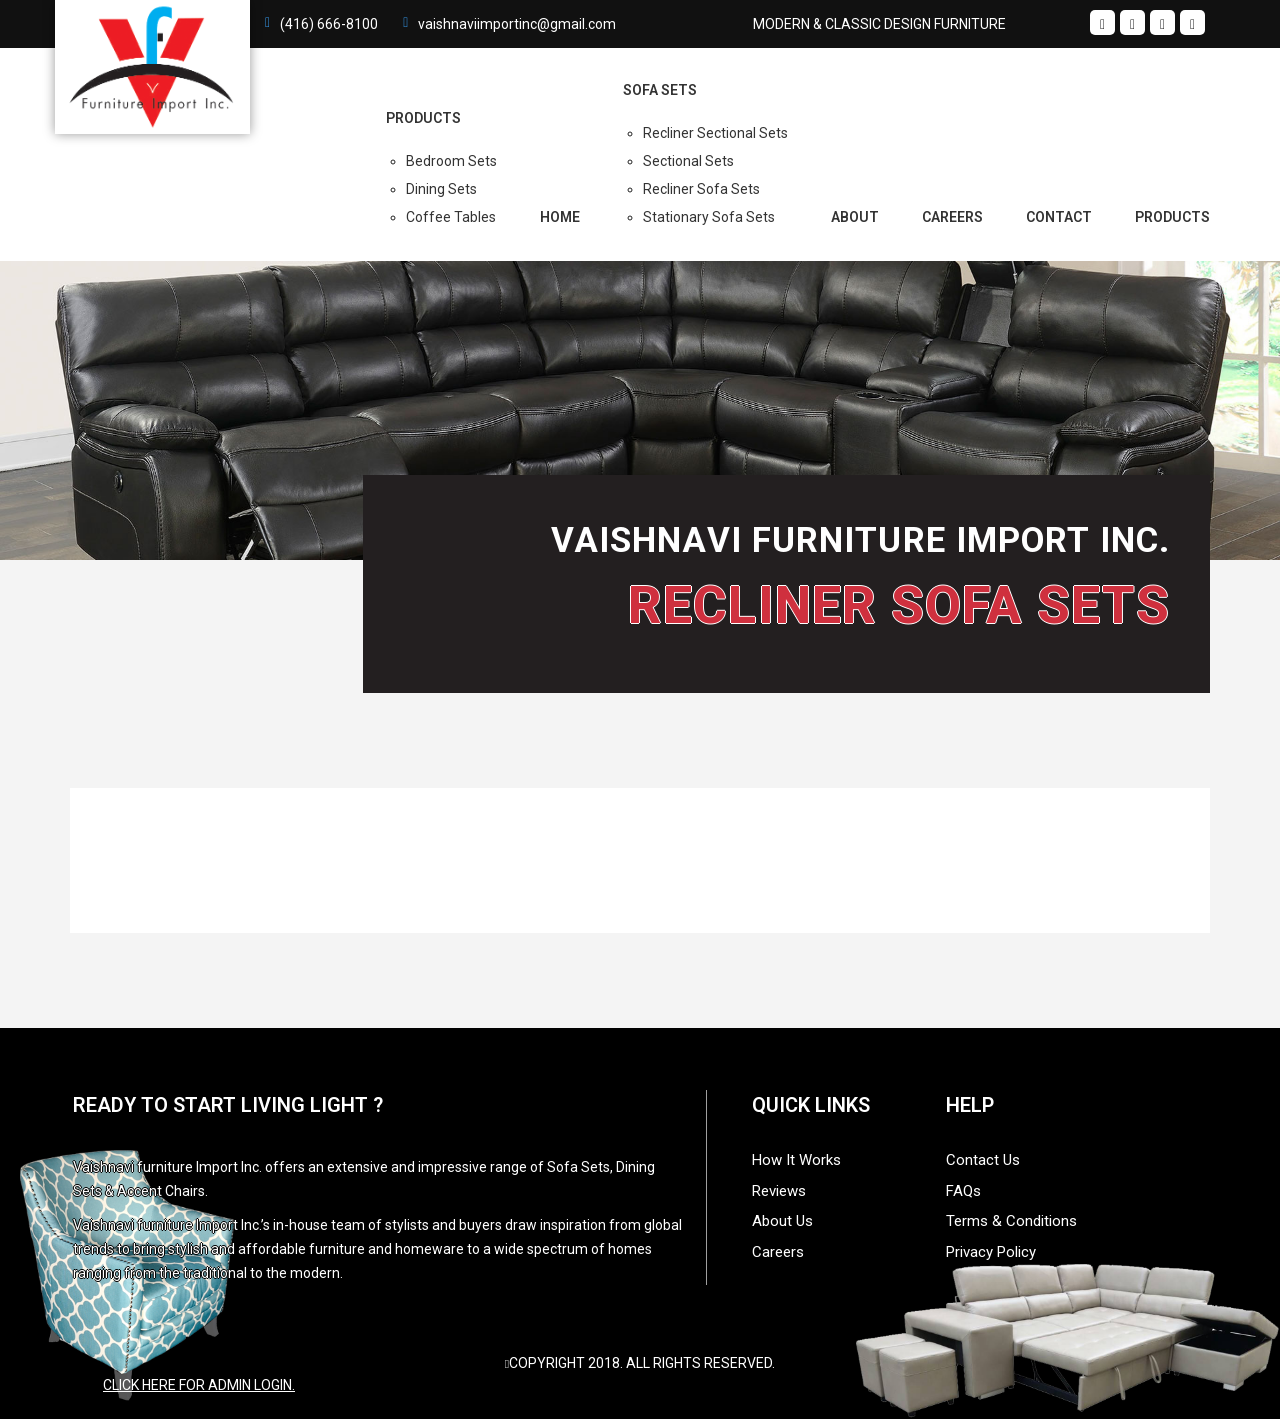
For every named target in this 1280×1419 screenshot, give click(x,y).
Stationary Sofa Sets (709, 217)
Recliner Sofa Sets (701, 189)
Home (560, 217)
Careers (952, 217)
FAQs (963, 1191)
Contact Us (983, 1160)
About (855, 217)
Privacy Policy (991, 1252)
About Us (782, 1221)
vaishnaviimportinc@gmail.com (517, 24)
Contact (1059, 217)
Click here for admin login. (199, 1385)
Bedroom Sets (451, 161)
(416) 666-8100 (329, 24)
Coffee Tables (451, 217)
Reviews (779, 1191)
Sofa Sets (660, 90)
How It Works (796, 1160)
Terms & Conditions (1011, 1221)
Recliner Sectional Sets (715, 133)
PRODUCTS (423, 118)
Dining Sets (441, 189)
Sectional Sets (688, 161)
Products (1172, 217)
